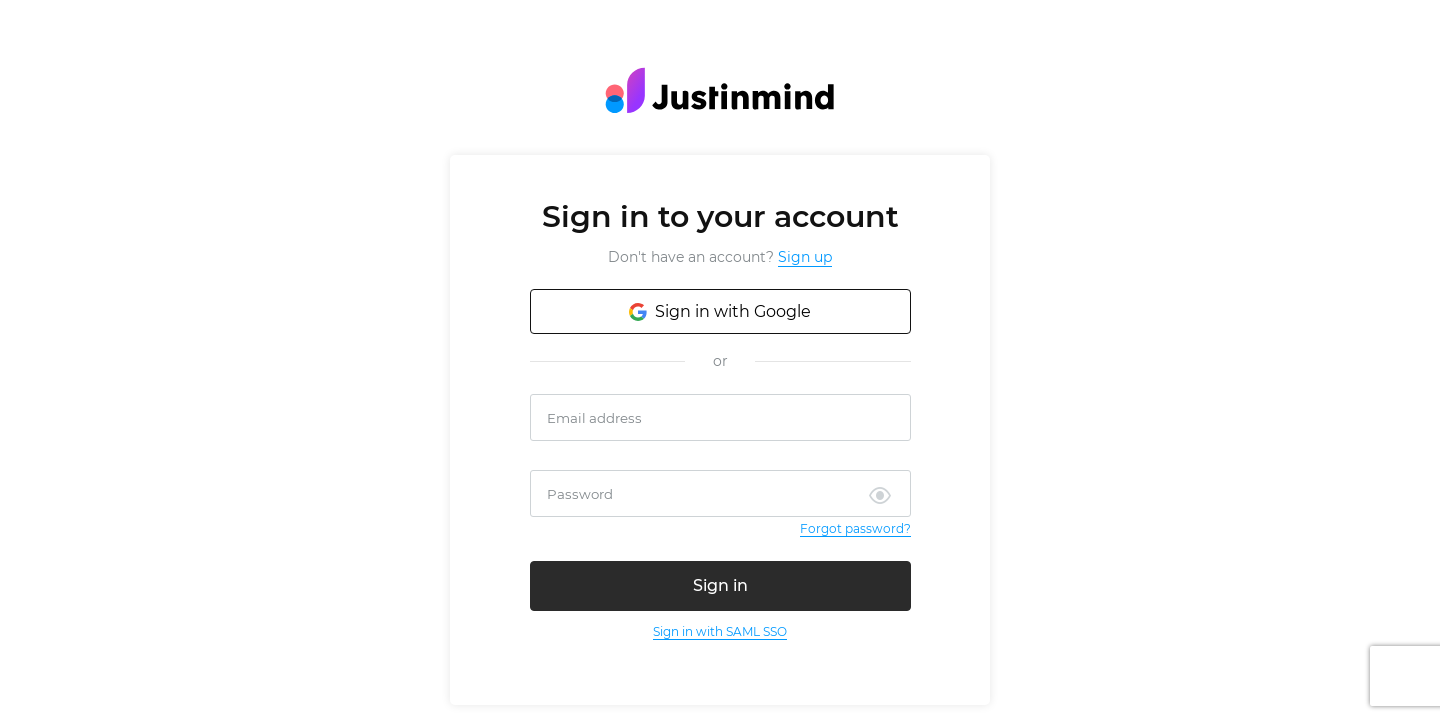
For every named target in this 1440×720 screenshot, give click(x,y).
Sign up (805, 257)
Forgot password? (855, 528)
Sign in (720, 585)
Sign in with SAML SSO (720, 631)
